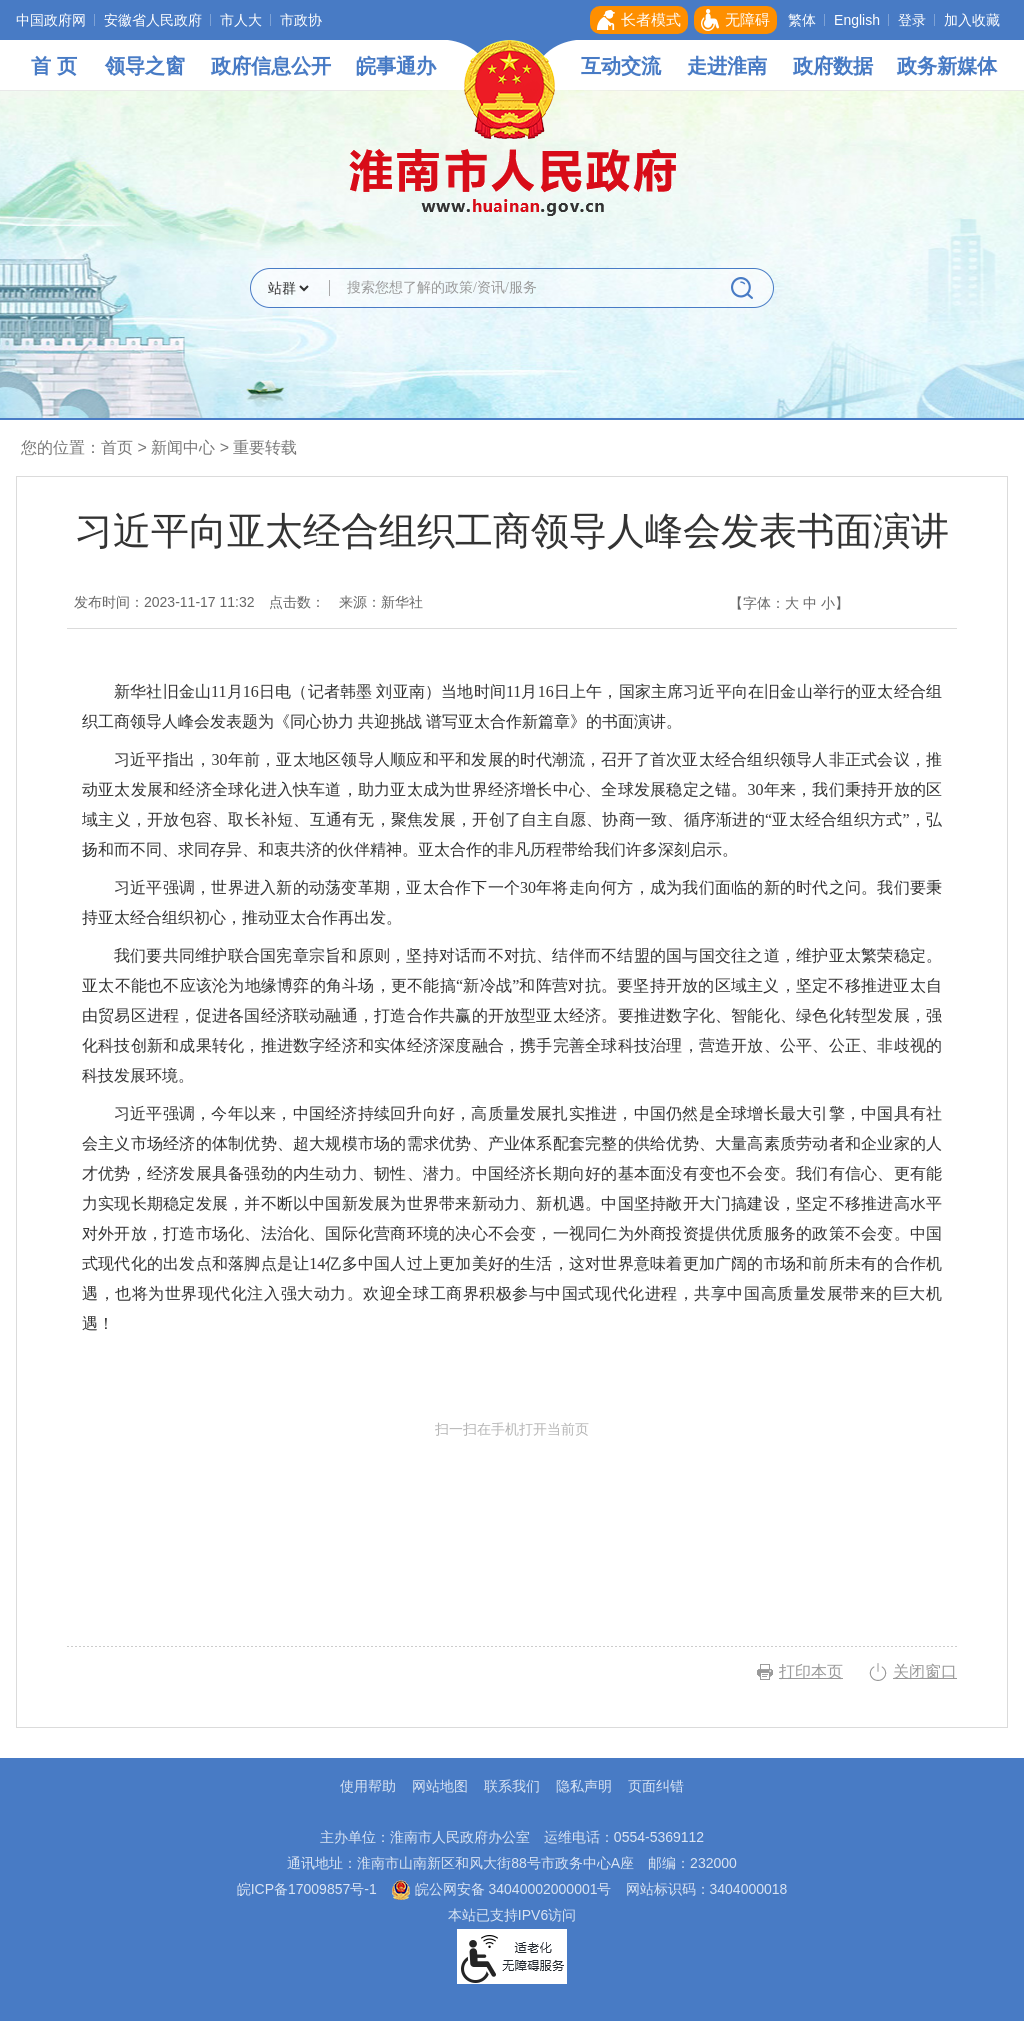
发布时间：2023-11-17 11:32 (164, 602)
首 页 (54, 66)
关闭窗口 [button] (925, 1671)
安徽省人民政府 (153, 20)
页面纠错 (656, 1786)
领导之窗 (145, 66)
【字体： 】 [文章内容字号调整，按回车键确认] (789, 603)
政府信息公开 (271, 66)
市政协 (301, 20)
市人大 (241, 20)
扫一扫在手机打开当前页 (512, 1514)
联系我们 (512, 1786)
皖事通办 (396, 66)
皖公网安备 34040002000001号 (501, 1889)
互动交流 (621, 66)
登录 (912, 20)
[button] (639, 20)
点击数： (297, 602)
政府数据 (833, 66)
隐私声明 (584, 1786)
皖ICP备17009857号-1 (307, 1889)
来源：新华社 (381, 602)
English (857, 20)
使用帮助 (368, 1786)
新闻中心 (183, 447)
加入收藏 (972, 20)
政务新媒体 (947, 66)
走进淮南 (727, 66)
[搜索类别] (288, 288)
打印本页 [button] (811, 1671)
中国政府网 (51, 20)
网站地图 (440, 1786)
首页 (117, 447)
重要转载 (265, 447)
